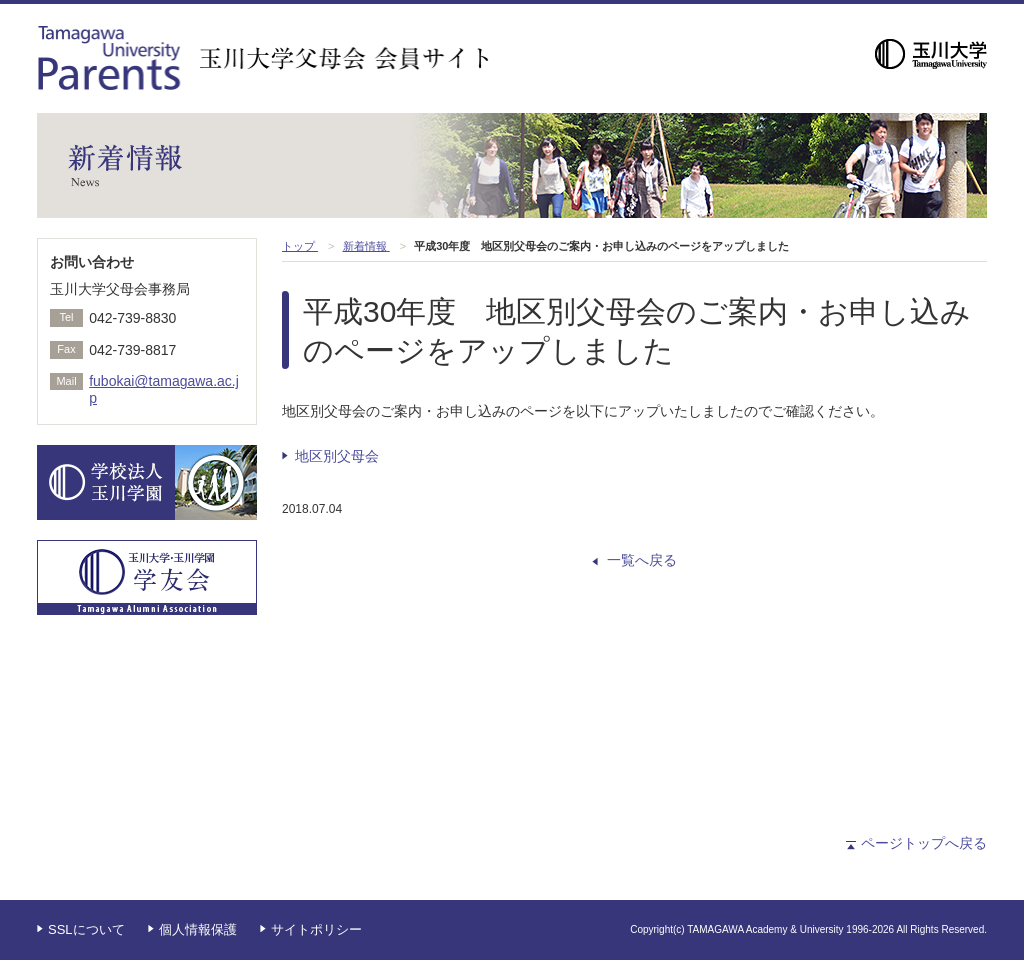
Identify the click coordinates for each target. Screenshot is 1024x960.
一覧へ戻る (642, 560)
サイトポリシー (316, 929)
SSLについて (86, 929)
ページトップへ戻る (924, 843)
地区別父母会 (337, 456)
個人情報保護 (198, 929)
